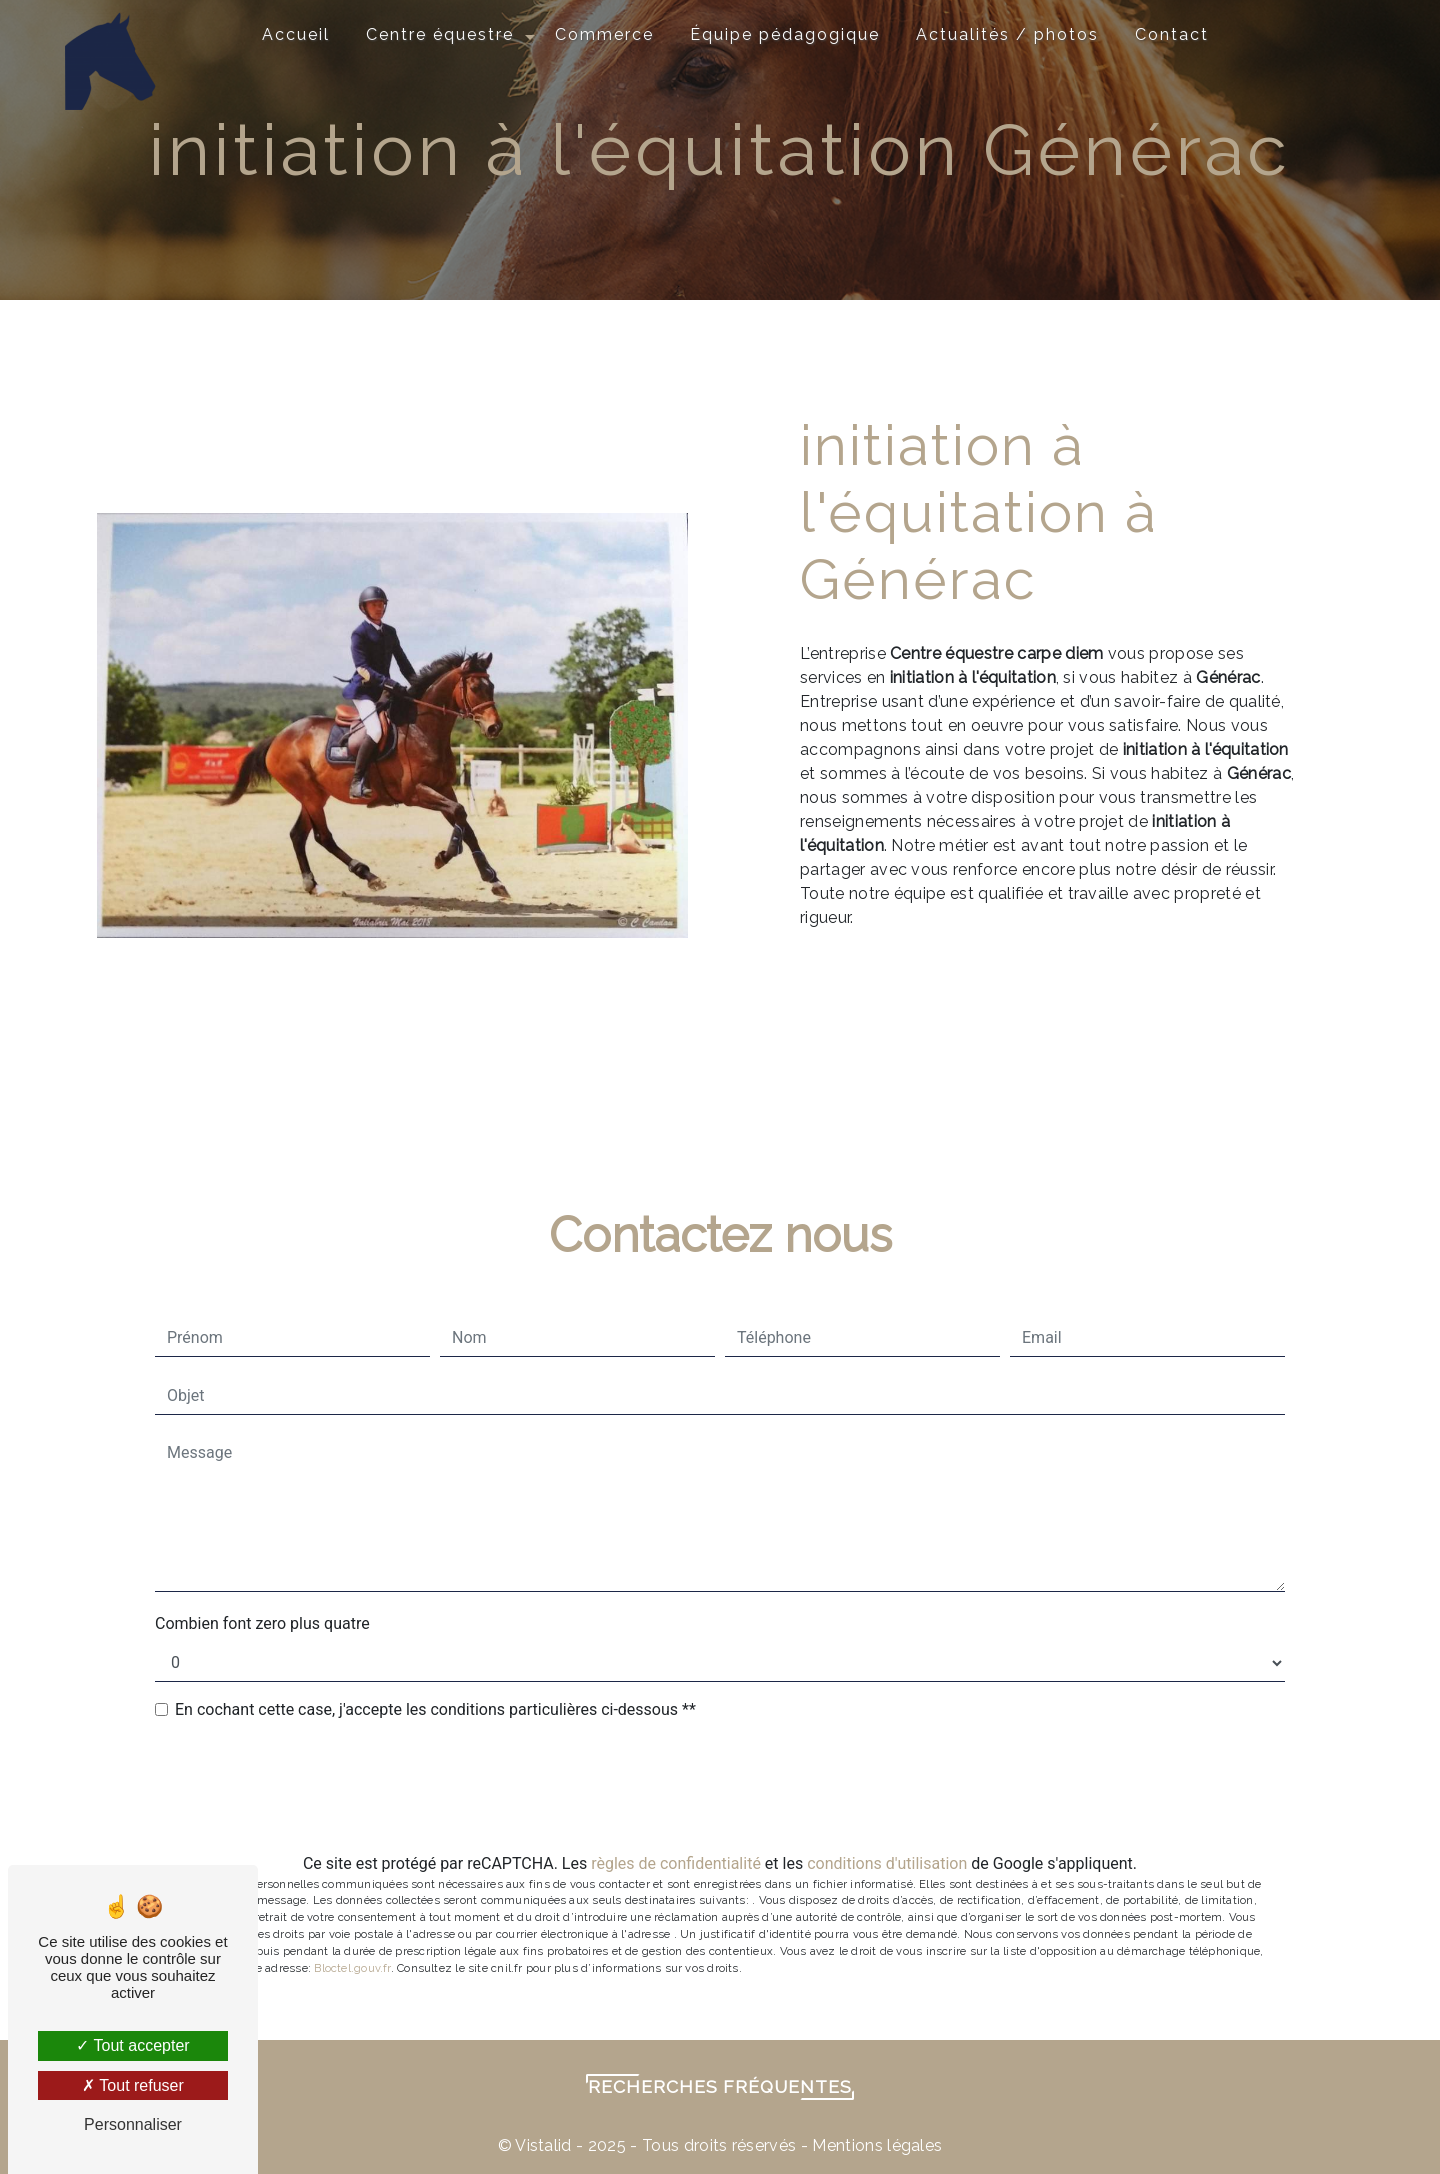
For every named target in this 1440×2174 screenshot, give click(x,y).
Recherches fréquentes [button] (720, 2086)
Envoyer (734, 1788)
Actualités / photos (1007, 34)
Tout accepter (132, 2045)
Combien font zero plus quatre (262, 1623)
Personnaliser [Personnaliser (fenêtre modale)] (133, 2124)
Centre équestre (440, 34)
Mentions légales (875, 2145)
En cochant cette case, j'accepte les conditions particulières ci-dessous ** (435, 1709)
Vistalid (543, 2145)
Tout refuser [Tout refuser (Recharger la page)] (133, 2085)
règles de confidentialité (676, 1863)
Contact (1172, 34)
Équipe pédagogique (785, 34)
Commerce (604, 34)
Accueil (296, 34)
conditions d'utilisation (887, 1863)
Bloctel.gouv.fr (352, 1968)
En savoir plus (1150, 992)
